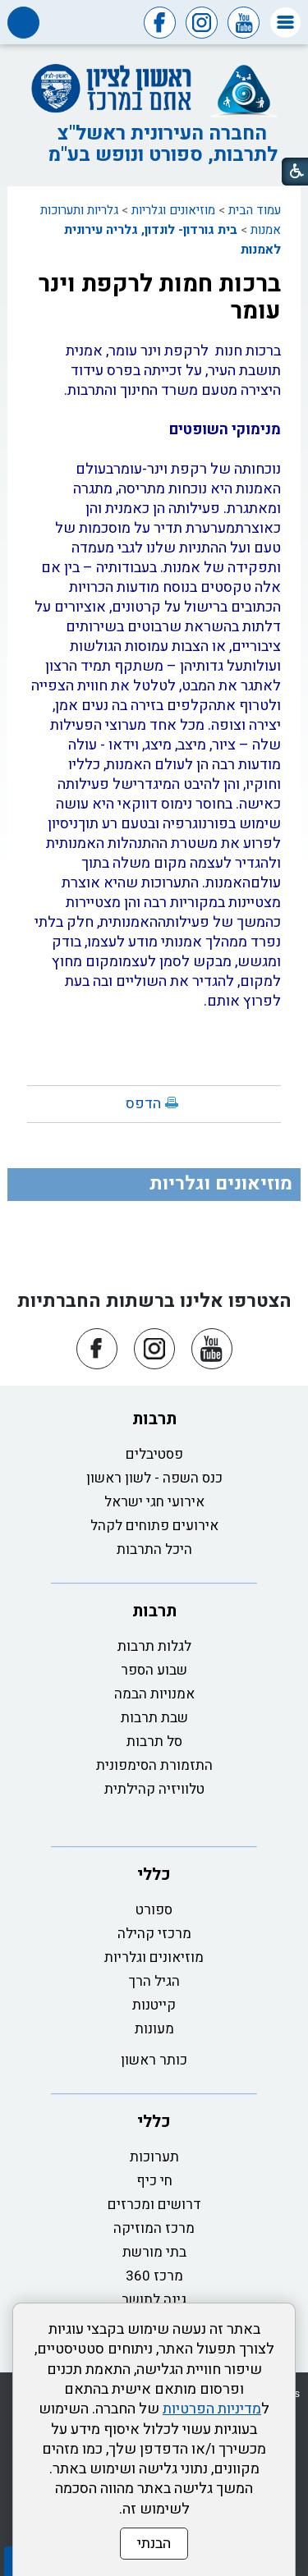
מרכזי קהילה (154, 1933)
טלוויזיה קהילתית (154, 1789)
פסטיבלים (154, 1454)
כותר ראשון (154, 2060)
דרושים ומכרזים (154, 2204)
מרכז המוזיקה (154, 2228)
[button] (285, 22)
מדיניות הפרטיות (212, 2409)
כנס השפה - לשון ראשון (154, 1478)
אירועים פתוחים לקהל (154, 1525)
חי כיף (154, 2180)
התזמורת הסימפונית (154, 1765)
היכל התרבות (154, 1549)
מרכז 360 (154, 2276)
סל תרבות (154, 1741)
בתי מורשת (154, 2252)
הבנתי (154, 2543)
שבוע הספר (154, 1670)
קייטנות (154, 2005)
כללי (154, 1874)
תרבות (154, 1419)
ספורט (154, 1910)
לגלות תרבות (154, 1646)
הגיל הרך (154, 1981)
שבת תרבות (154, 1717)
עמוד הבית (254, 210)
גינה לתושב (154, 2300)
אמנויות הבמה (154, 1694)
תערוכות (154, 2157)
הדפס (143, 1104)
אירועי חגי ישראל (154, 1502)
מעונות (154, 2029)
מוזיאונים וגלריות (173, 210)
